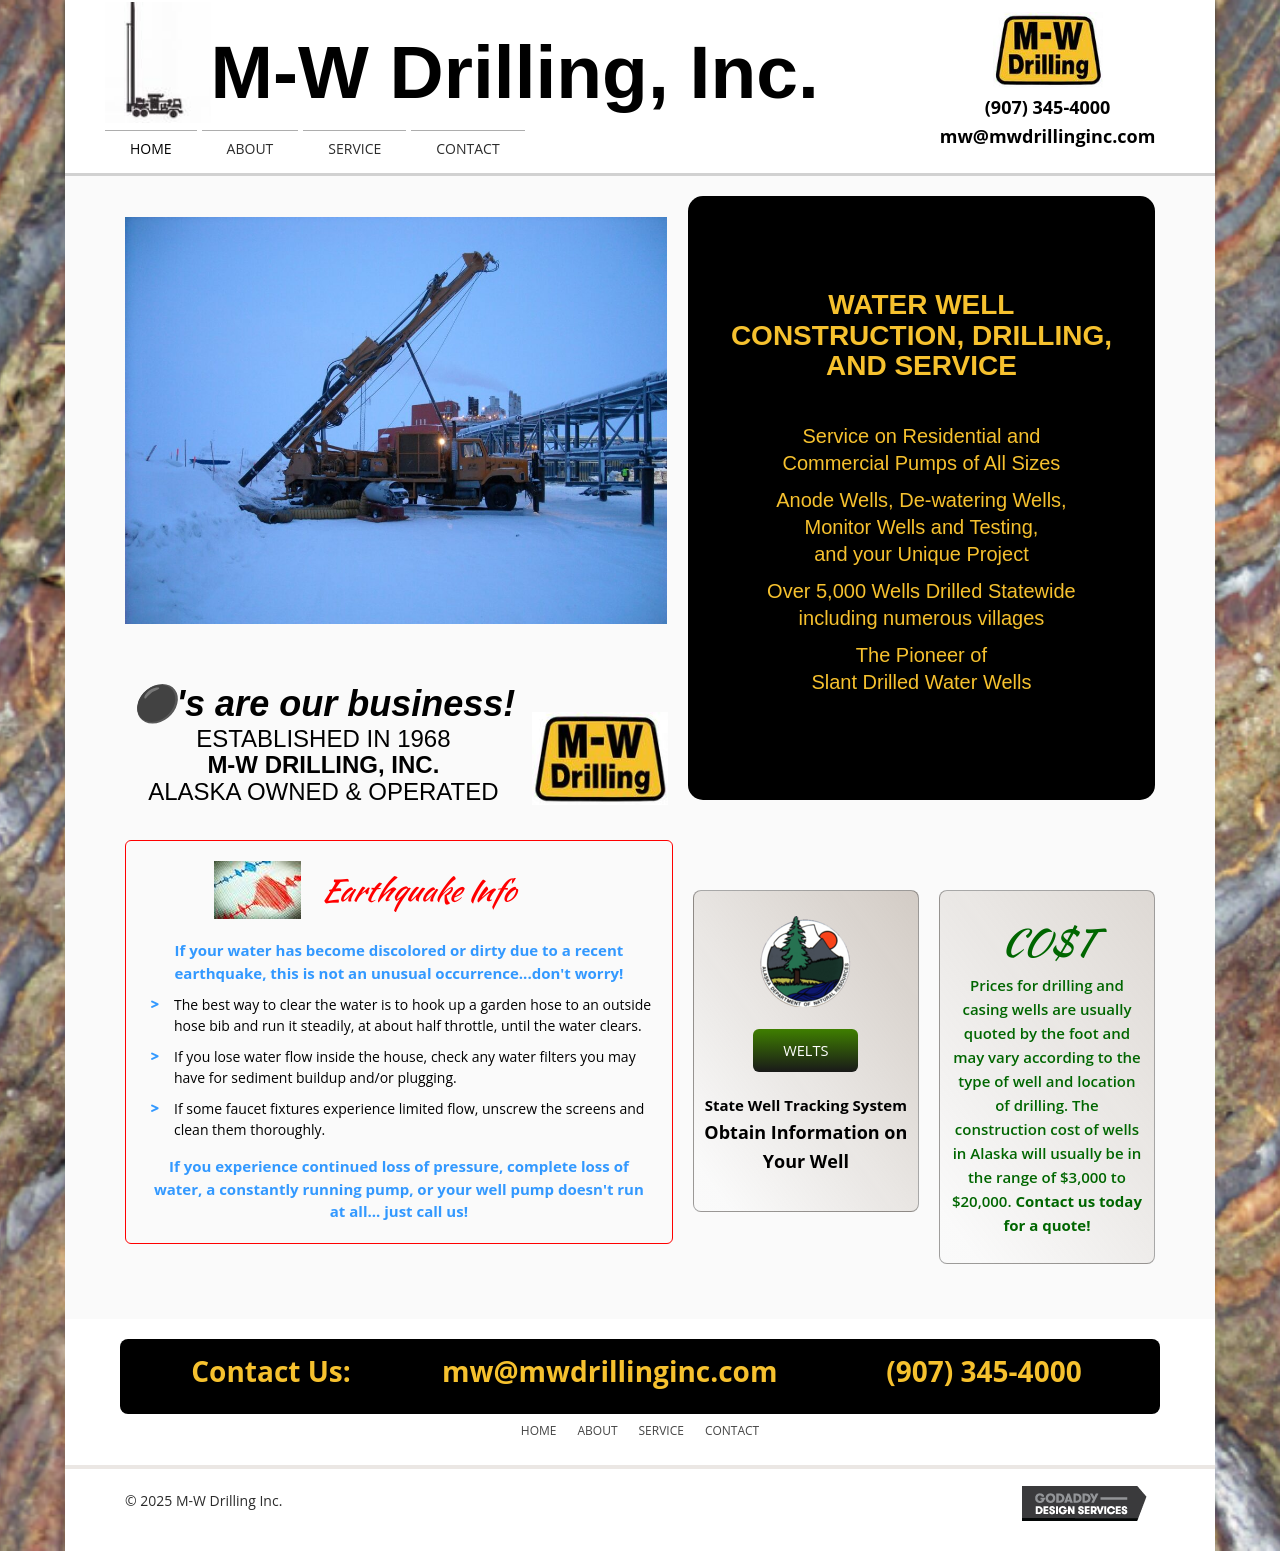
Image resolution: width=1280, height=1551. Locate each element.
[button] (806, 1051)
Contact (732, 1430)
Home (539, 1430)
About (597, 1430)
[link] (151, 146)
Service (661, 1430)
